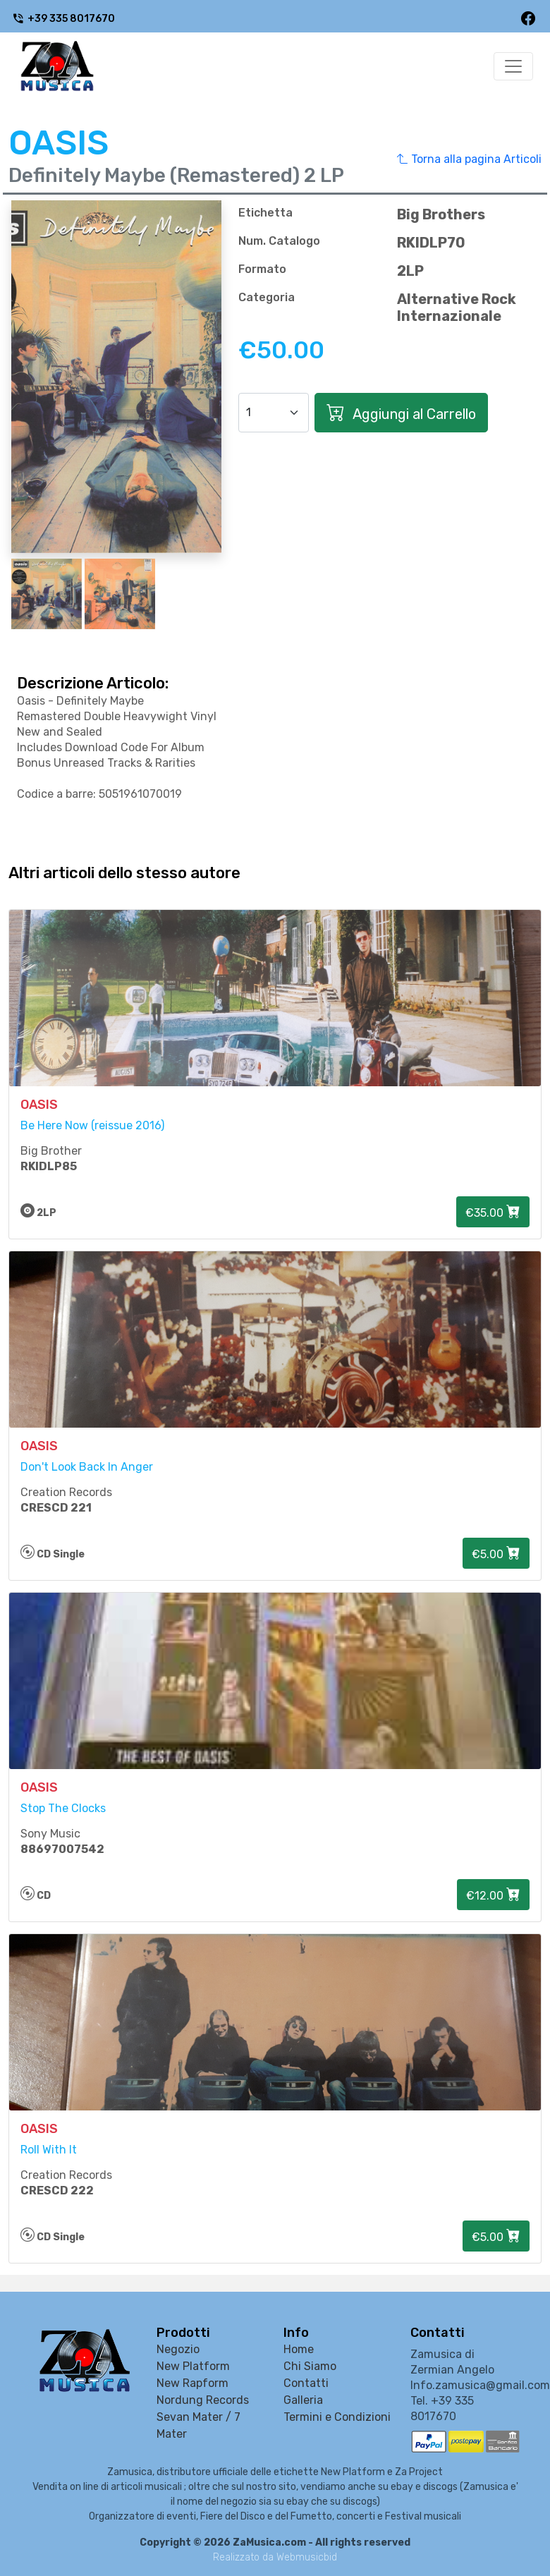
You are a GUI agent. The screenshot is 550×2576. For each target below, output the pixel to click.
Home (298, 2349)
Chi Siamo (309, 2366)
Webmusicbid (306, 2557)
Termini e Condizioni (337, 2417)
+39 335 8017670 (63, 19)
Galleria (303, 2400)
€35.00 (492, 1211)
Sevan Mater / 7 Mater (198, 2425)
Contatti (306, 2383)
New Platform (193, 2366)
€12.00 (493, 1894)
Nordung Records (203, 2400)
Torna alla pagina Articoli (469, 159)
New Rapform (192, 2383)
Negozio (178, 2349)
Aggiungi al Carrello (401, 412)
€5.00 (496, 1553)
